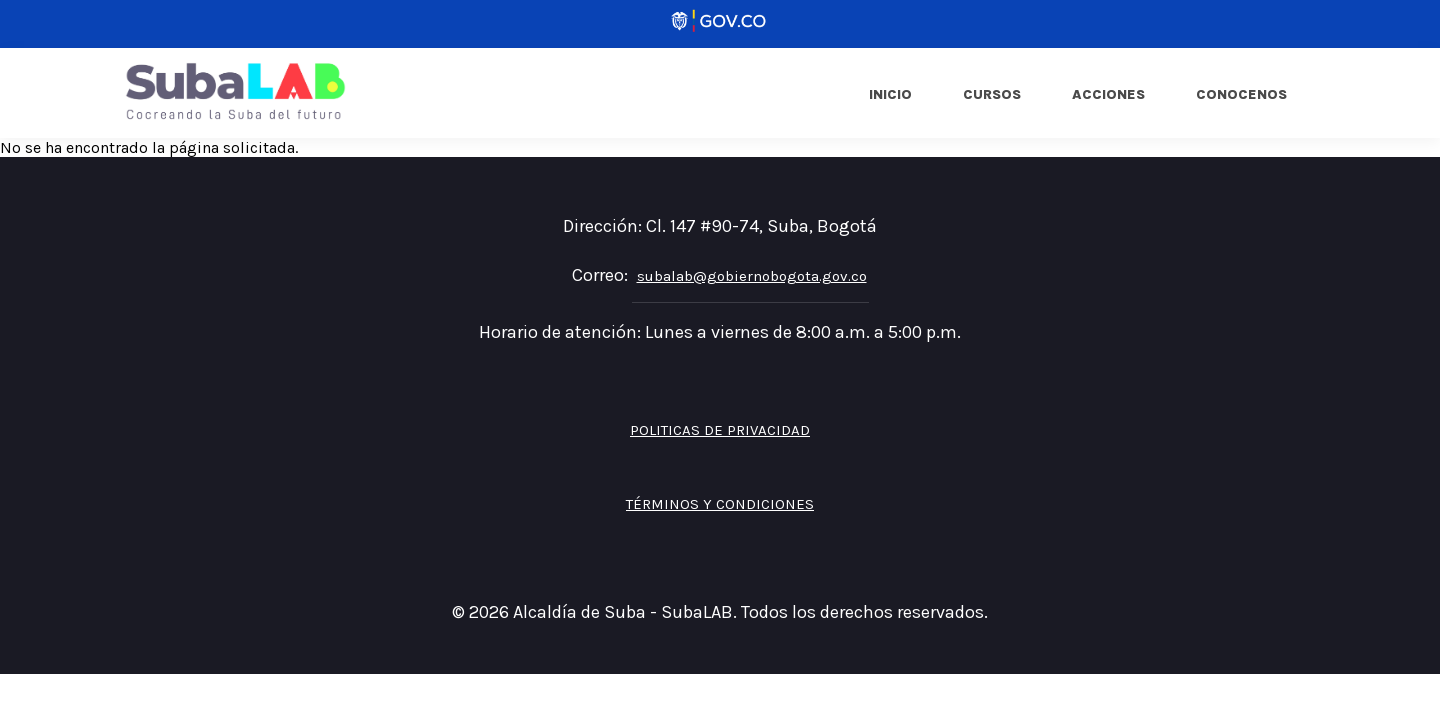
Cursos (992, 94)
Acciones (1108, 94)
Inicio (890, 94)
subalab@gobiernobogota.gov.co (752, 276)
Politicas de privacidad (720, 430)
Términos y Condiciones (720, 504)
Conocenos (1241, 94)
